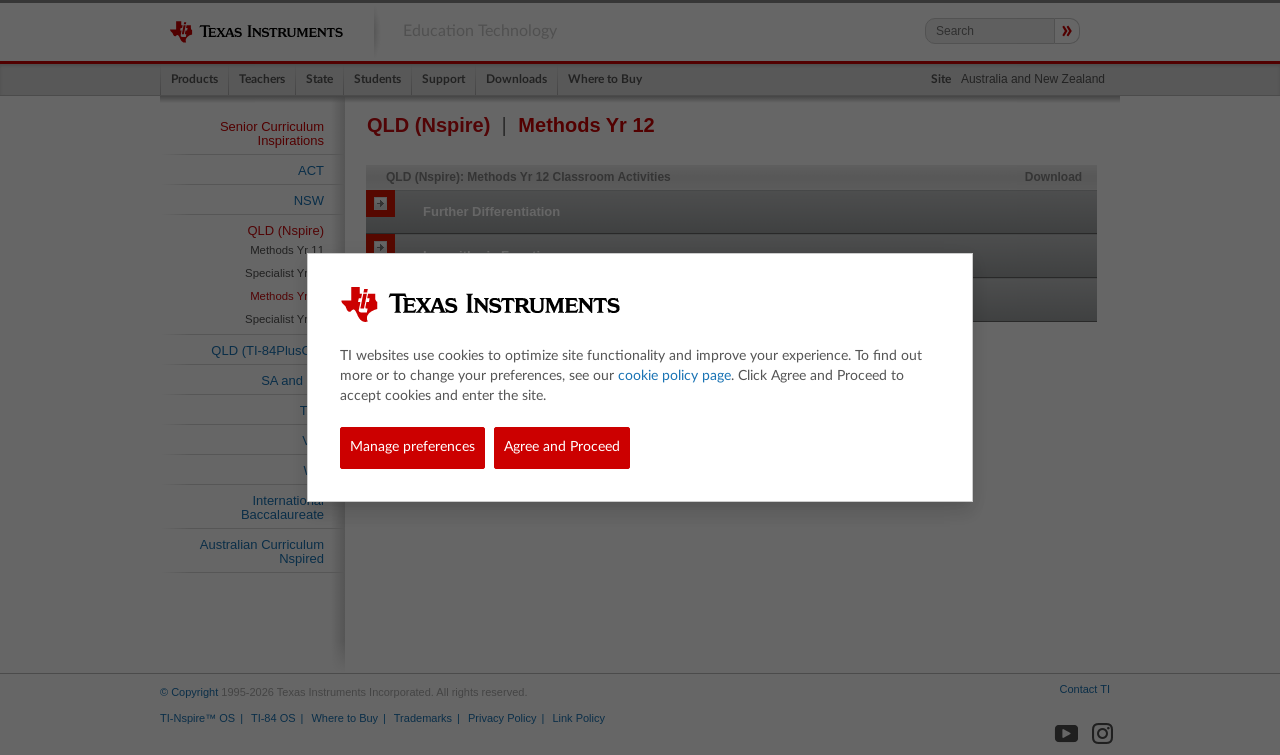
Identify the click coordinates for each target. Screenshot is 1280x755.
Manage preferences (412, 447)
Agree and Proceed (562, 447)
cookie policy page (674, 376)
